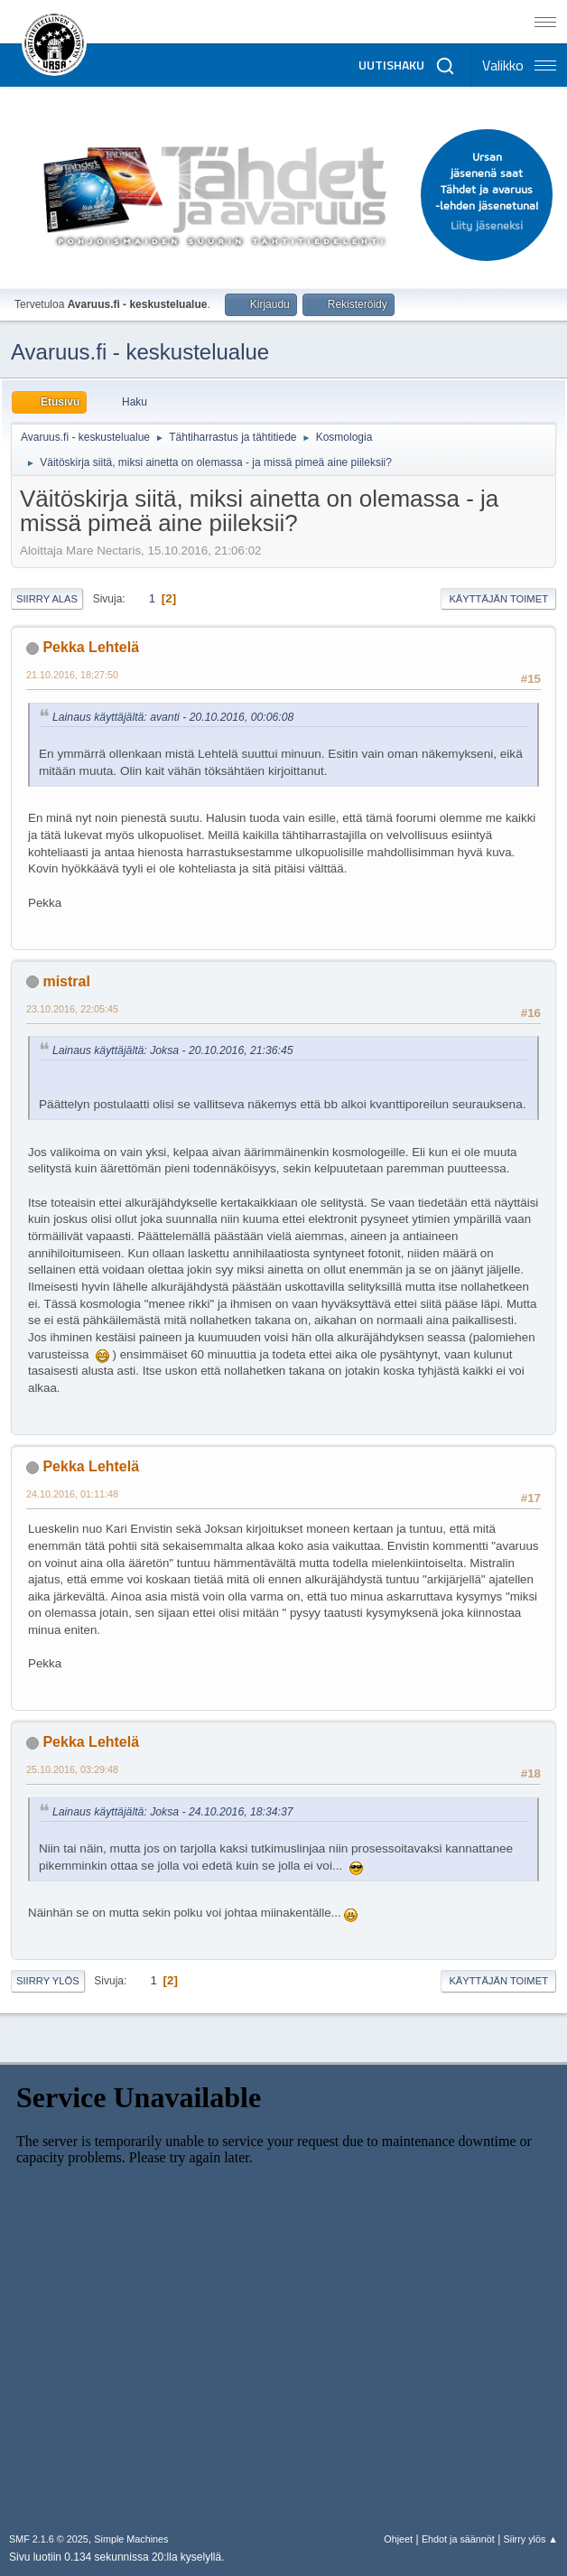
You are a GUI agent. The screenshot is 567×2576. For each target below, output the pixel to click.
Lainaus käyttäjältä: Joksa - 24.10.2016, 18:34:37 (172, 1812)
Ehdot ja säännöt (458, 2539)
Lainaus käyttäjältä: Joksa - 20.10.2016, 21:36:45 (172, 1050)
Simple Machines (131, 2539)
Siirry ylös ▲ (531, 2539)
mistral (65, 981)
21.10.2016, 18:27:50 (72, 674)
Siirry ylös (47, 1980)
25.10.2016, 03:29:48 (72, 1769)
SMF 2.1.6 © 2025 (48, 2539)
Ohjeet (398, 2539)
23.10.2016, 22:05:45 (72, 1008)
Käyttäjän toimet (498, 598)
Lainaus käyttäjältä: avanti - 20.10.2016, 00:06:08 (172, 717)
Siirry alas (47, 598)
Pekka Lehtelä (90, 647)
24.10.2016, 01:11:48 (72, 1494)
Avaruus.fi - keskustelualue (140, 352)
